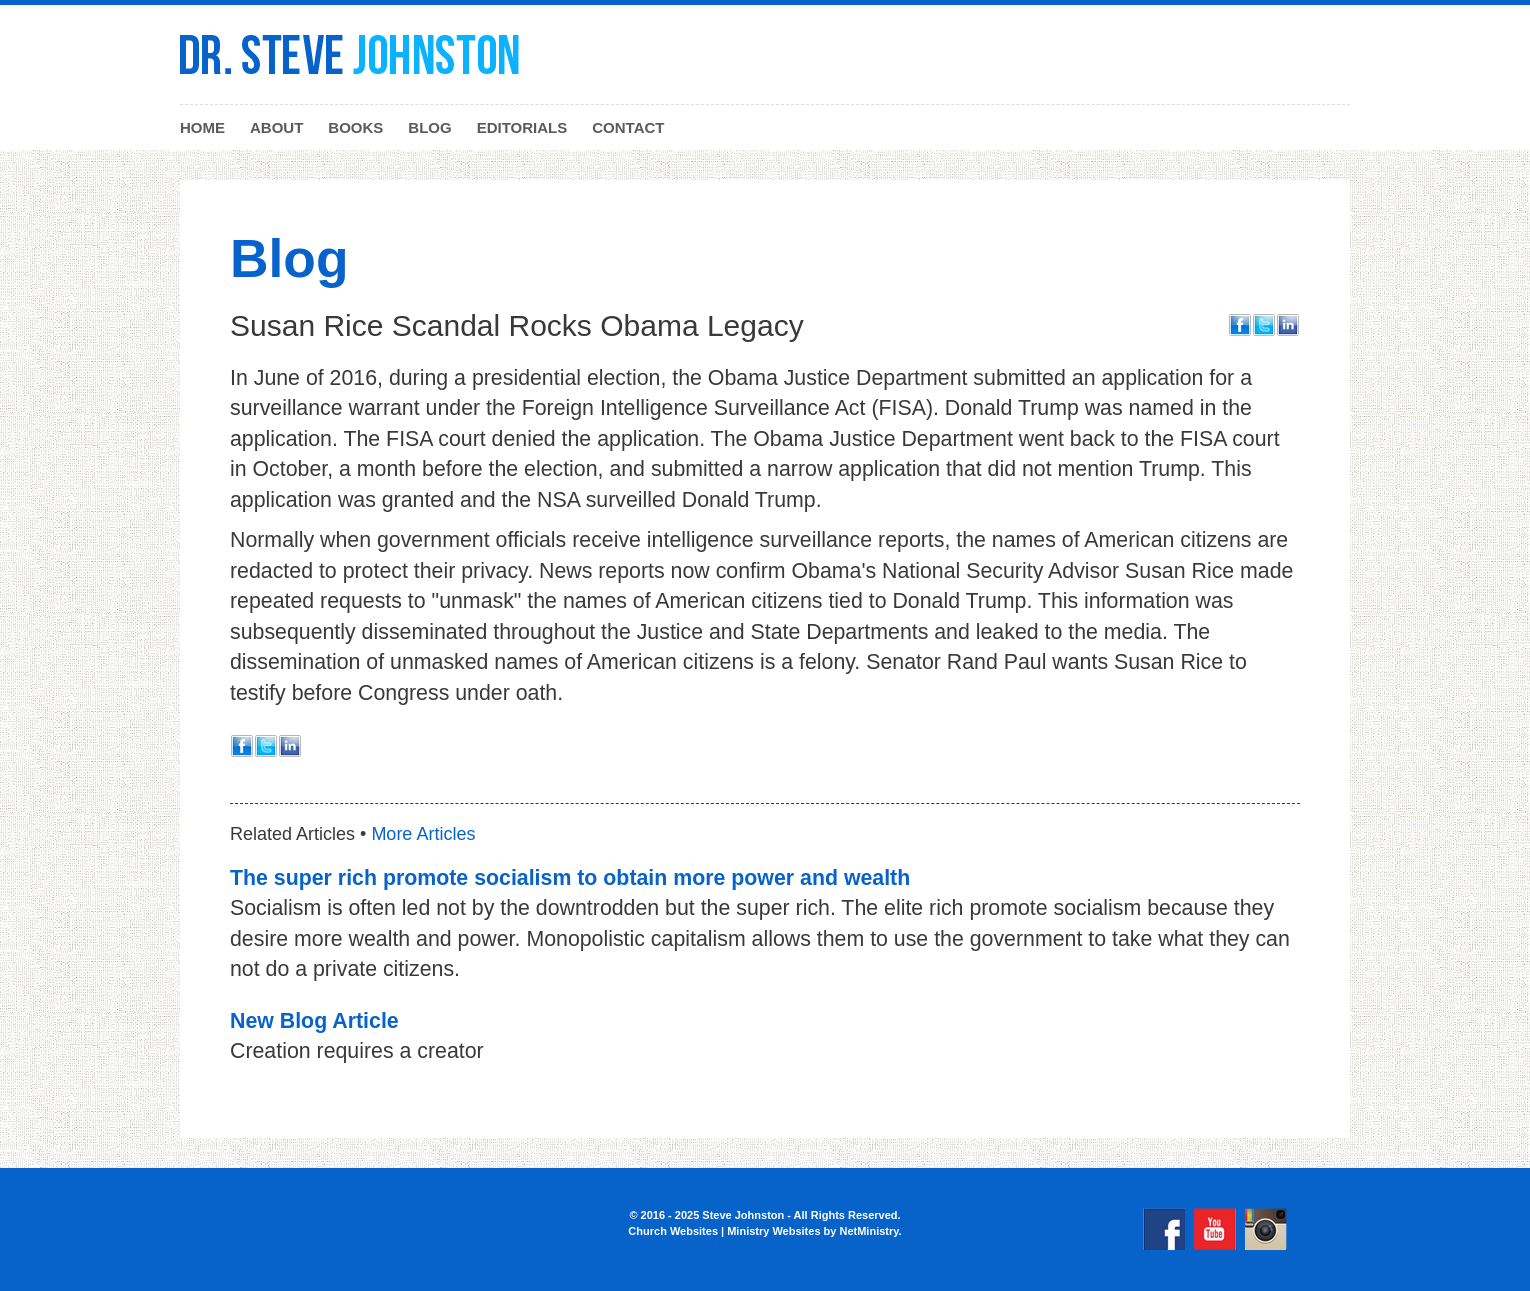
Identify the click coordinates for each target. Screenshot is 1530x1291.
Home (202, 127)
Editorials (522, 127)
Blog (429, 127)
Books (355, 127)
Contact (628, 127)
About (276, 127)
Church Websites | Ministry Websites (725, 1231)
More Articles (423, 834)
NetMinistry (868, 1231)
